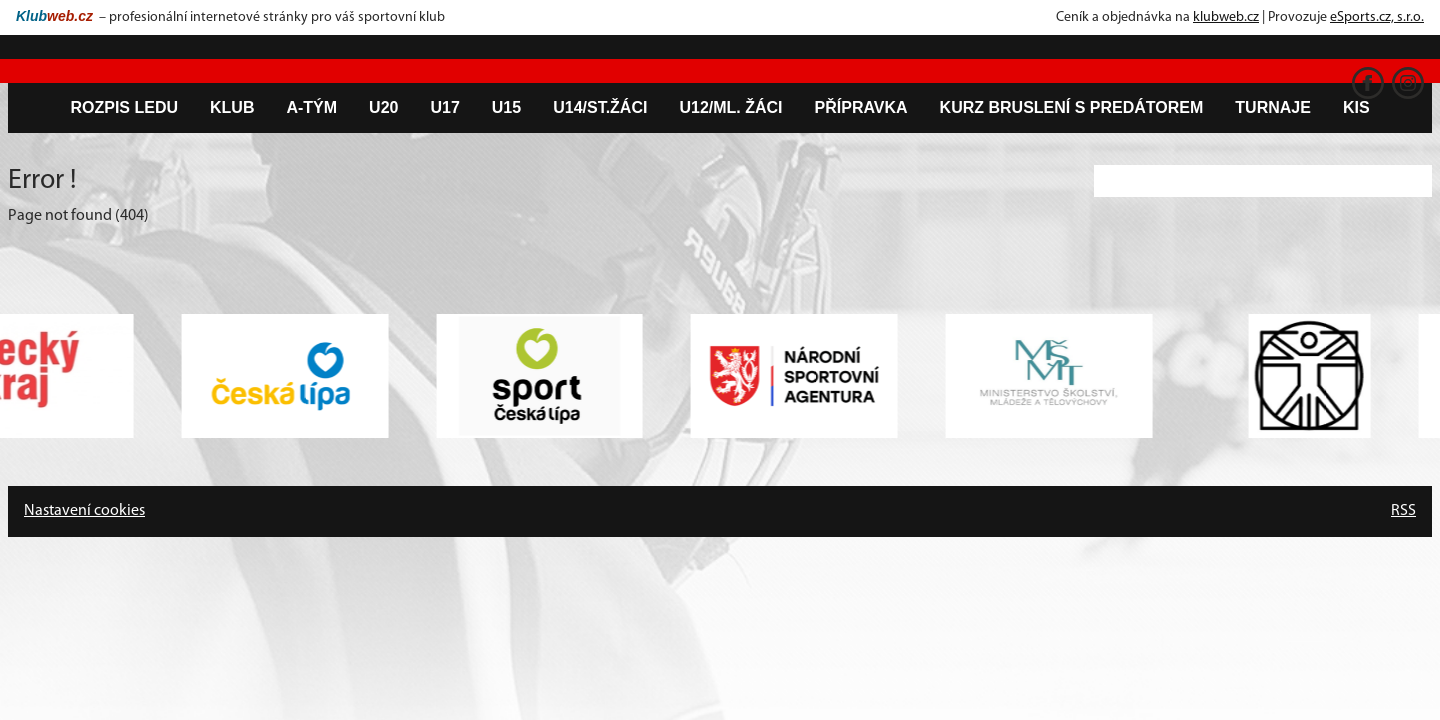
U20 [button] (383, 107)
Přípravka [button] (861, 107)
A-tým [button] (311, 107)
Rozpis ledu (124, 107)
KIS (1356, 107)
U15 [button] (506, 107)
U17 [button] (444, 107)
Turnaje (1273, 107)
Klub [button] (232, 107)
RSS (1403, 511)
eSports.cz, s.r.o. (1377, 17)
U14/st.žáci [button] (600, 107)
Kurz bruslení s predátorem (1072, 107)
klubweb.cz (1226, 17)
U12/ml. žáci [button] (730, 107)
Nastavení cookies (84, 511)
